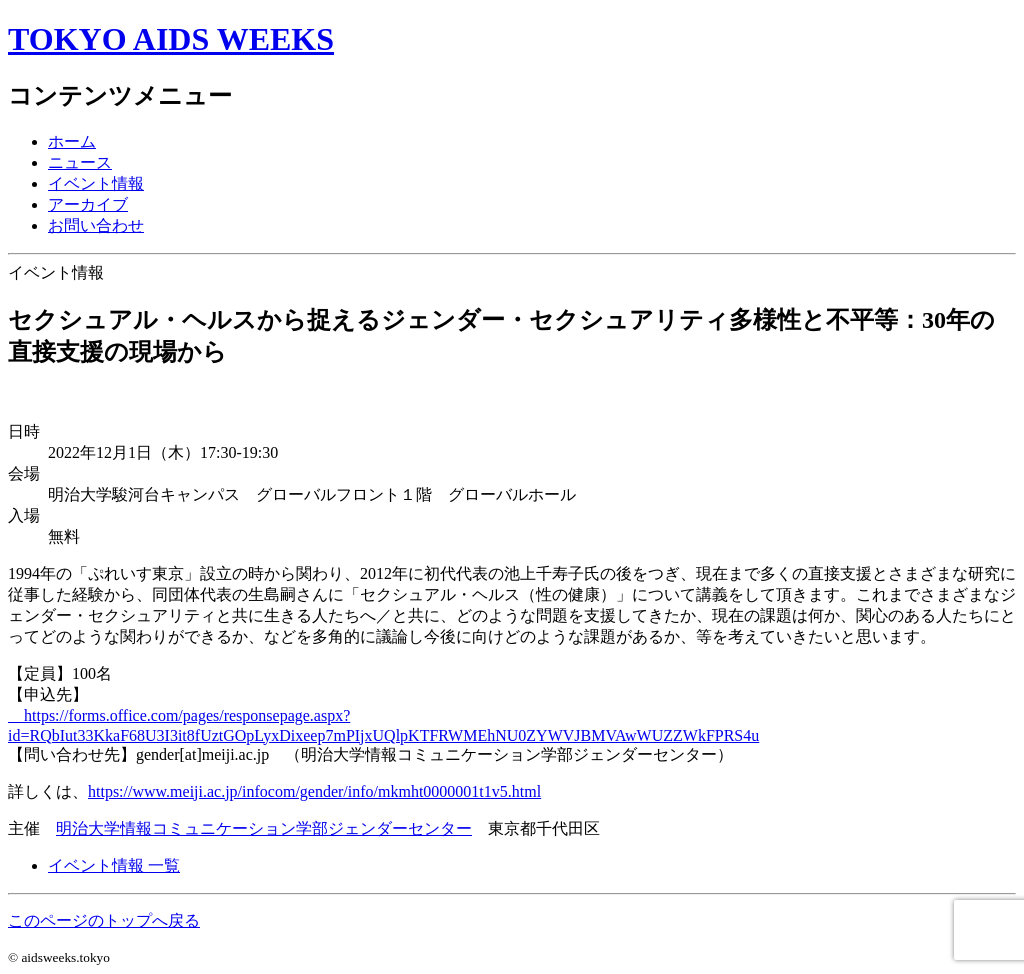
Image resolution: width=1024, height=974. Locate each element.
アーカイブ (88, 204)
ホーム (72, 141)
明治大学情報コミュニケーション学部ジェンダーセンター (264, 828)
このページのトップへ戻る (104, 920)
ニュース (80, 162)
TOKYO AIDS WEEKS (171, 39)
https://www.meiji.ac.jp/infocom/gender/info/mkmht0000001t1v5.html (314, 791)
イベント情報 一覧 (114, 865)
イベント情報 (96, 183)
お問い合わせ (96, 225)
